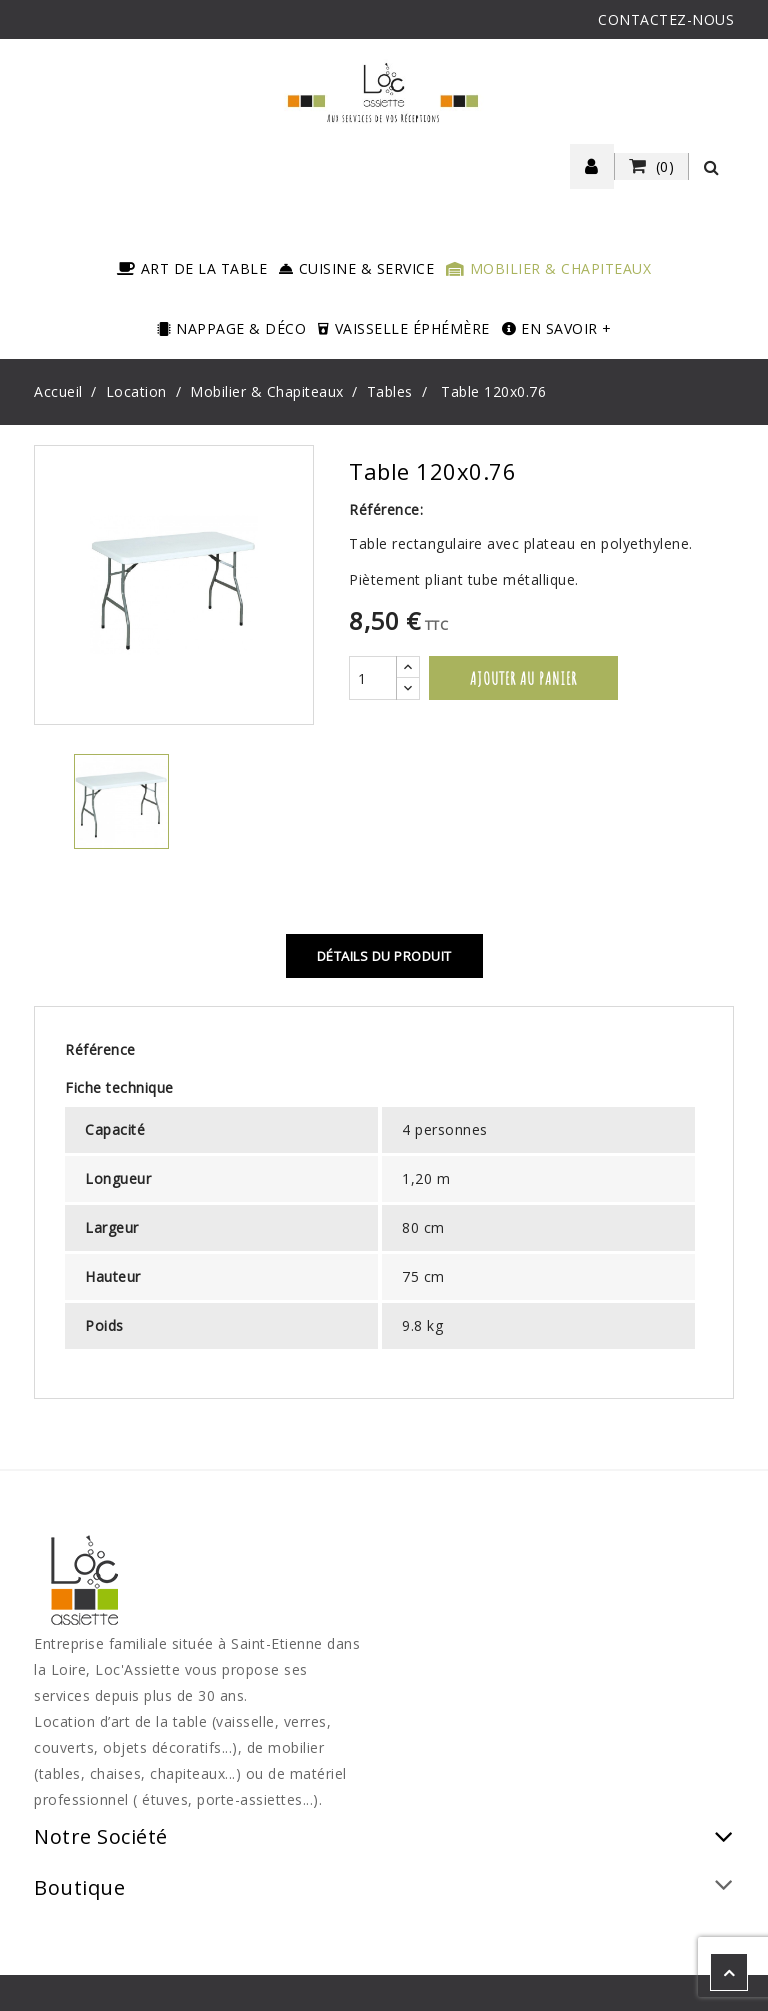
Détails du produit (384, 956)
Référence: (386, 509)
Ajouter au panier (523, 678)
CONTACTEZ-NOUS (666, 19)
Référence (100, 1049)
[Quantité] (373, 678)
